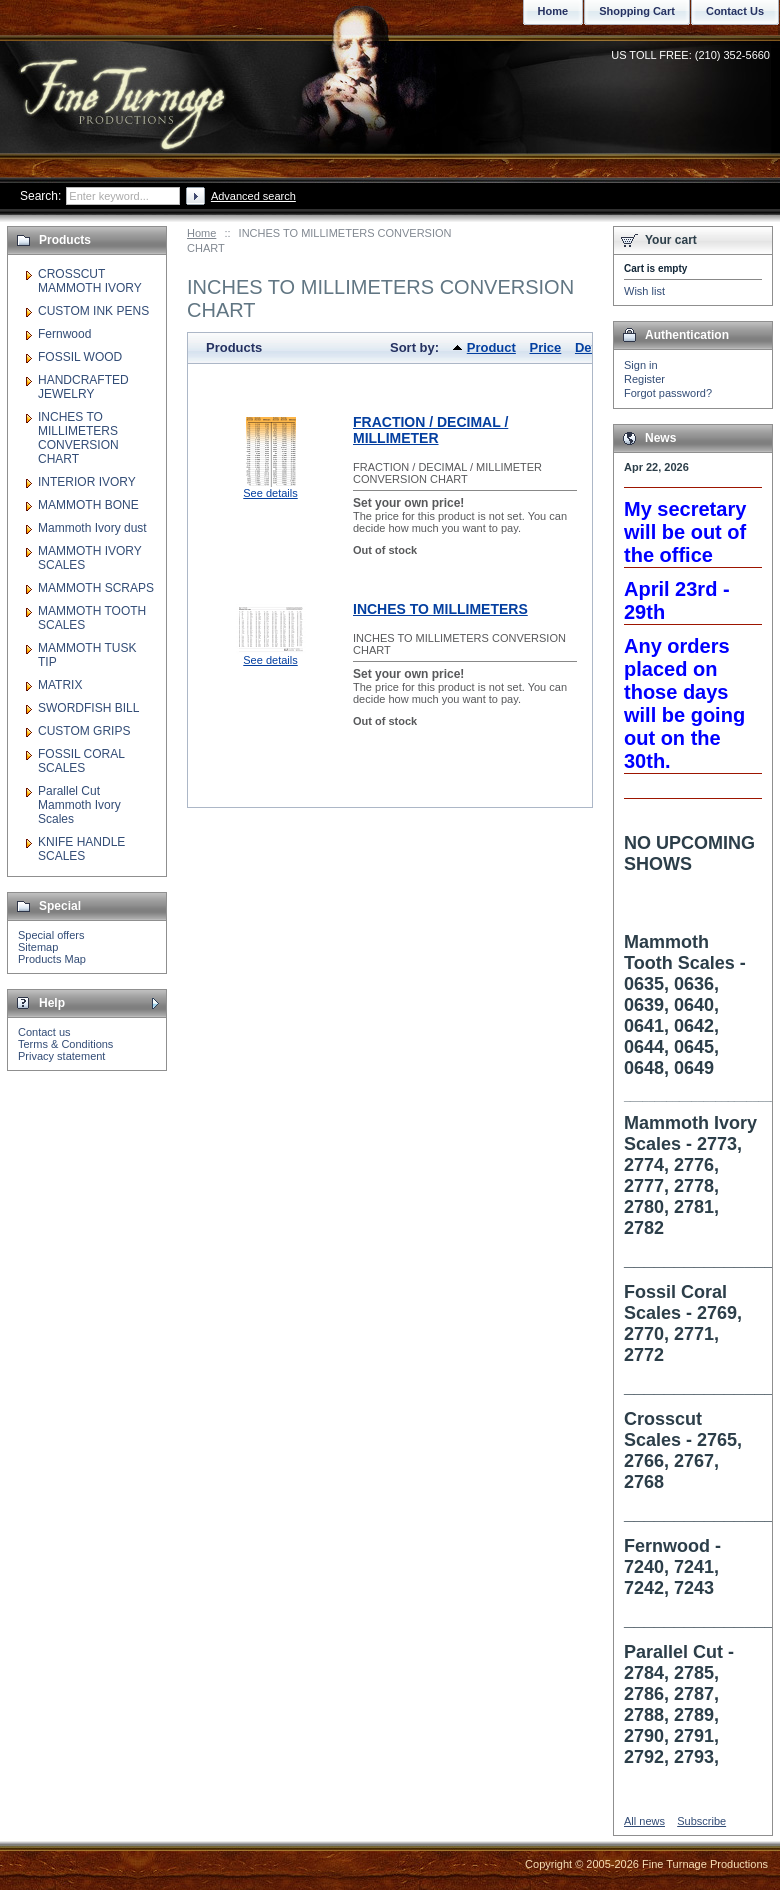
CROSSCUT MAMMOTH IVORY (90, 281)
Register (644, 379)
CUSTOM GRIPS (84, 731)
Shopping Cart (637, 11)
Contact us (44, 1032)
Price (546, 347)
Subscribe (701, 1821)
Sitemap (38, 947)
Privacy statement (61, 1056)
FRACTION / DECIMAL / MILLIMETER (430, 430)
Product (491, 347)
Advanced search (253, 196)
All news (644, 1821)
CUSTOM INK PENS (93, 311)
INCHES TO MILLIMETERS (440, 609)
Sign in (641, 365)
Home (201, 233)
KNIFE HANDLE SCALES (81, 849)
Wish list (644, 291)
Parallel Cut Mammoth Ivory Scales (79, 805)
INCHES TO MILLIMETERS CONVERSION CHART (78, 438)
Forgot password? (668, 393)
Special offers (51, 935)
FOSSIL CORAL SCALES (81, 761)
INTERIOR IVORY (87, 482)
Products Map (52, 959)
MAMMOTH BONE (88, 505)
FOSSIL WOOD (80, 357)
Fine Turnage (124, 85)
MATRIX (60, 685)
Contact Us (735, 11)
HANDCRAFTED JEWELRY (83, 387)
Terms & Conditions (65, 1044)
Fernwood (64, 334)
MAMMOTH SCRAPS (96, 588)
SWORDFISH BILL (88, 708)
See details (270, 493)
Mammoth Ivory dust (92, 528)
